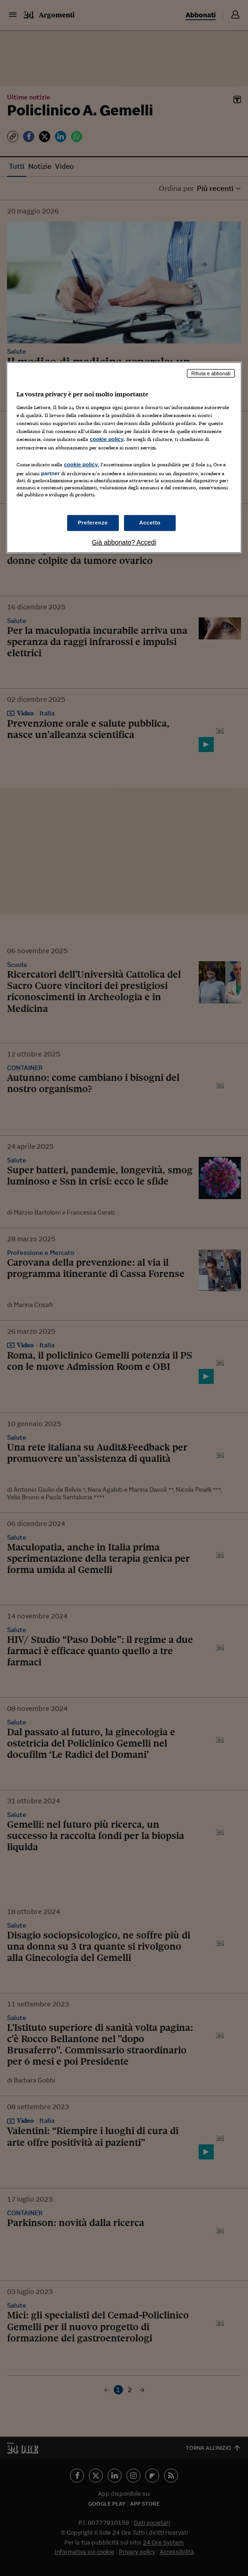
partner (50, 473)
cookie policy (107, 439)
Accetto (150, 522)
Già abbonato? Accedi (124, 542)
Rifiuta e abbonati (211, 373)
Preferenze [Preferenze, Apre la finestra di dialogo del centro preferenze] (93, 522)
